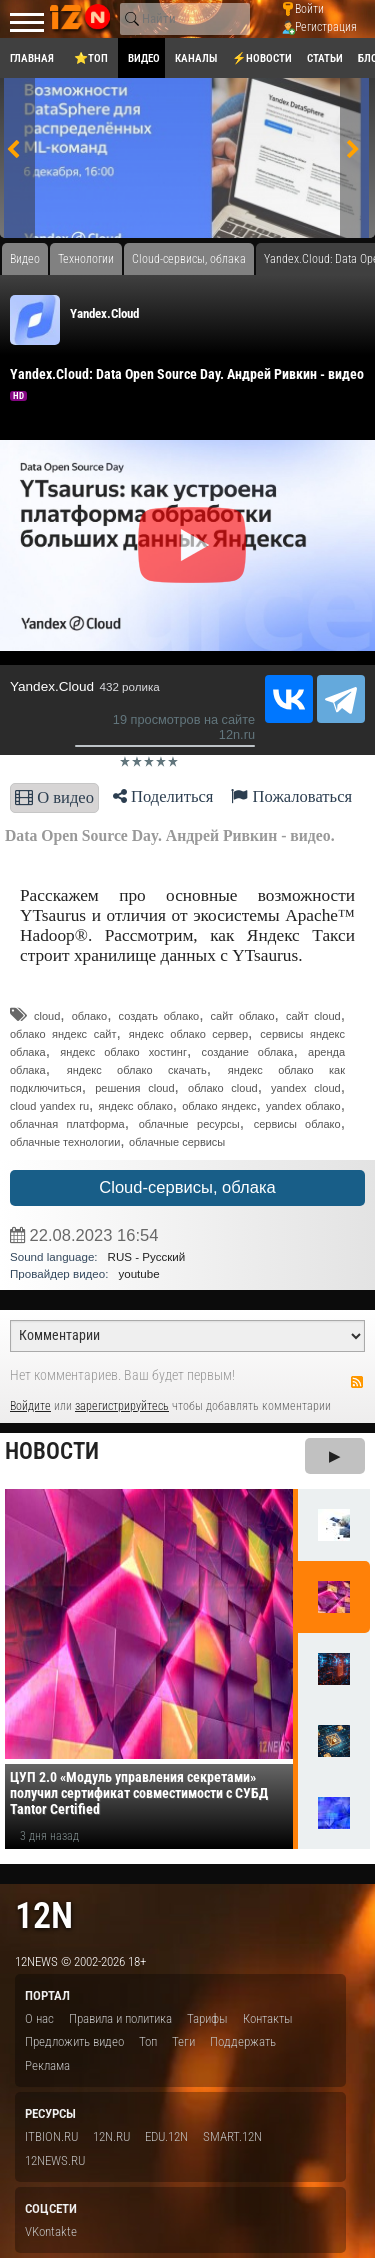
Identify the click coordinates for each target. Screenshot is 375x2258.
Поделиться (163, 796)
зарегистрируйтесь (122, 1406)
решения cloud (134, 1088)
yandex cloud (306, 1088)
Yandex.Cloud (104, 313)
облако (90, 1016)
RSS (357, 1382)
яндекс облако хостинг (123, 1052)
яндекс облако (136, 1106)
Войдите (30, 1406)
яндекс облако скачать (137, 1070)
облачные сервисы (177, 1142)
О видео (54, 797)
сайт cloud (313, 1016)
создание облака (248, 1052)
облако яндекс (219, 1106)
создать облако (159, 1016)
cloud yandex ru (49, 1106)
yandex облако (303, 1106)
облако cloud (223, 1088)
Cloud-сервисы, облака (187, 1187)
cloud (47, 1016)
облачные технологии (65, 1142)
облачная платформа (67, 1124)
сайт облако (243, 1016)
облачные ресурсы (189, 1124)
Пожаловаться (291, 796)
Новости (52, 1451)
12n (44, 1915)
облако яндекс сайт (63, 1034)
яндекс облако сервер (188, 1034)
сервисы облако (297, 1124)
